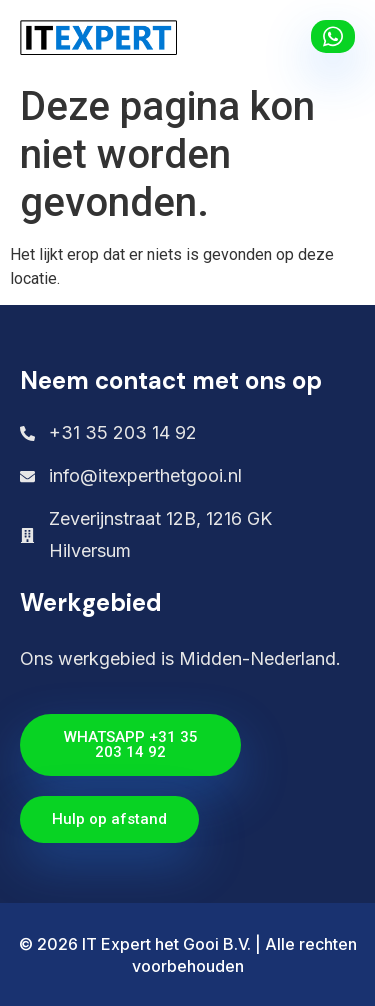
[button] (277, 37)
